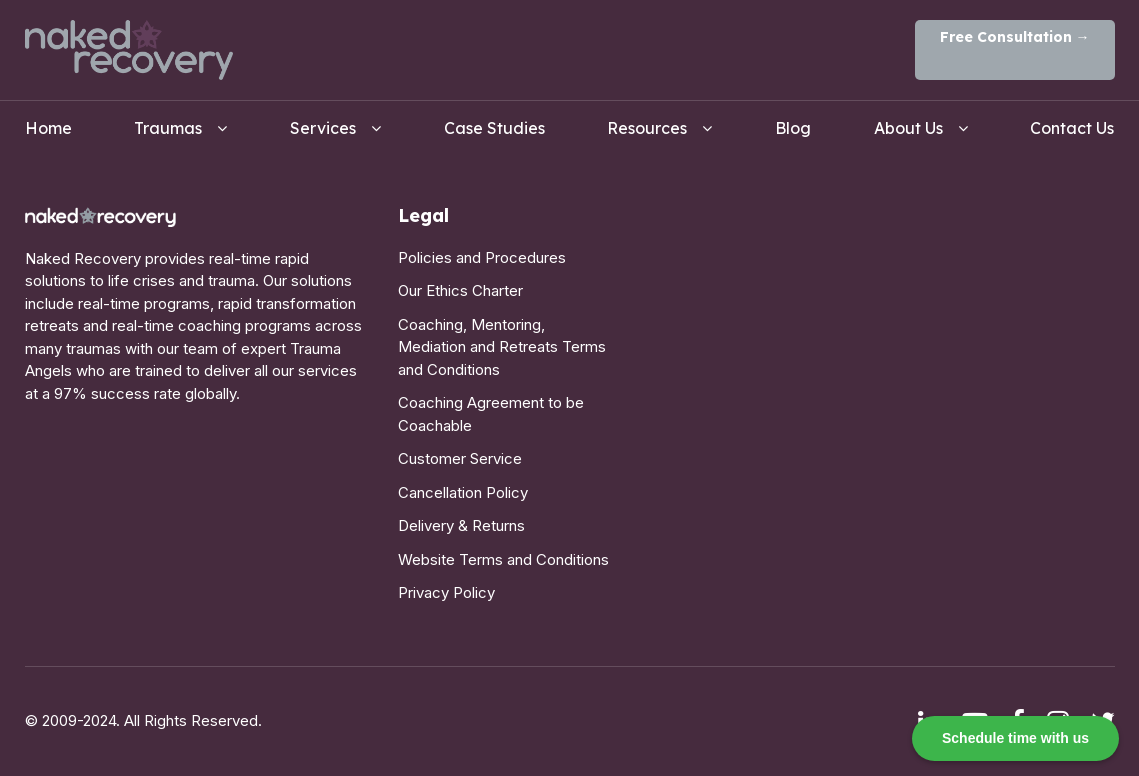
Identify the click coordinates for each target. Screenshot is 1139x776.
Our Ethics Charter (460, 290)
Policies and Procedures (482, 257)
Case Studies (494, 128)
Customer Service (460, 458)
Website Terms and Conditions (503, 559)
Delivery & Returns (461, 525)
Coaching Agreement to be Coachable (491, 414)
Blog (793, 128)
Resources (647, 128)
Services (323, 128)
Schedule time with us (1015, 738)
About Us (908, 128)
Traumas (168, 128)
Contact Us (1072, 128)
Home (48, 128)
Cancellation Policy (463, 492)
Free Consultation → (1015, 37)
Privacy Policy (446, 592)
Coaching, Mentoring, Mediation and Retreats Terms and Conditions (502, 347)
